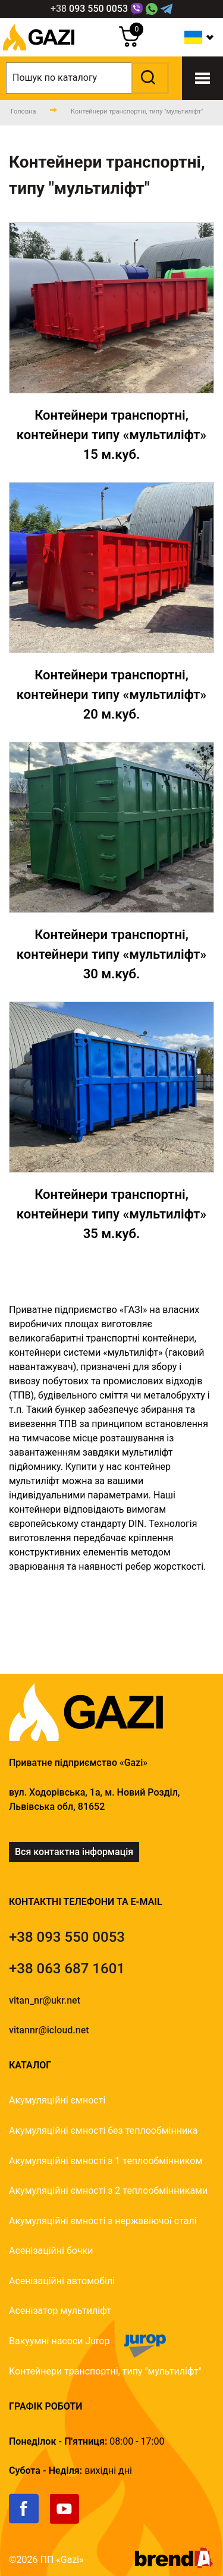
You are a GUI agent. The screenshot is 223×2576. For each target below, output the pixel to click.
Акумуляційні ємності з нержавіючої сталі (103, 2221)
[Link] (137, 9)
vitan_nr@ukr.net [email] (44, 2000)
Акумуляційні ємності (57, 2100)
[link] (29, 2521)
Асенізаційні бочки (51, 2250)
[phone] (89, 9)
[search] (87, 78)
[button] (148, 78)
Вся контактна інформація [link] (74, 1851)
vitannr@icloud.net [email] (49, 2030)
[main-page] (23, 112)
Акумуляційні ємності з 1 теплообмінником (105, 2160)
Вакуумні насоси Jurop (59, 2341)
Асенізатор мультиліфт (60, 2310)
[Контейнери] (111, 343)
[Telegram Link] (166, 9)
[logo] (38, 53)
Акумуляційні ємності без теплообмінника (103, 2130)
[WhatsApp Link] (152, 9)
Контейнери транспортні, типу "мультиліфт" (105, 2371)
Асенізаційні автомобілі (62, 2281)
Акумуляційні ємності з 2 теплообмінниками (108, 2190)
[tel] (67, 1937)
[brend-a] (174, 2565)
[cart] (129, 43)
